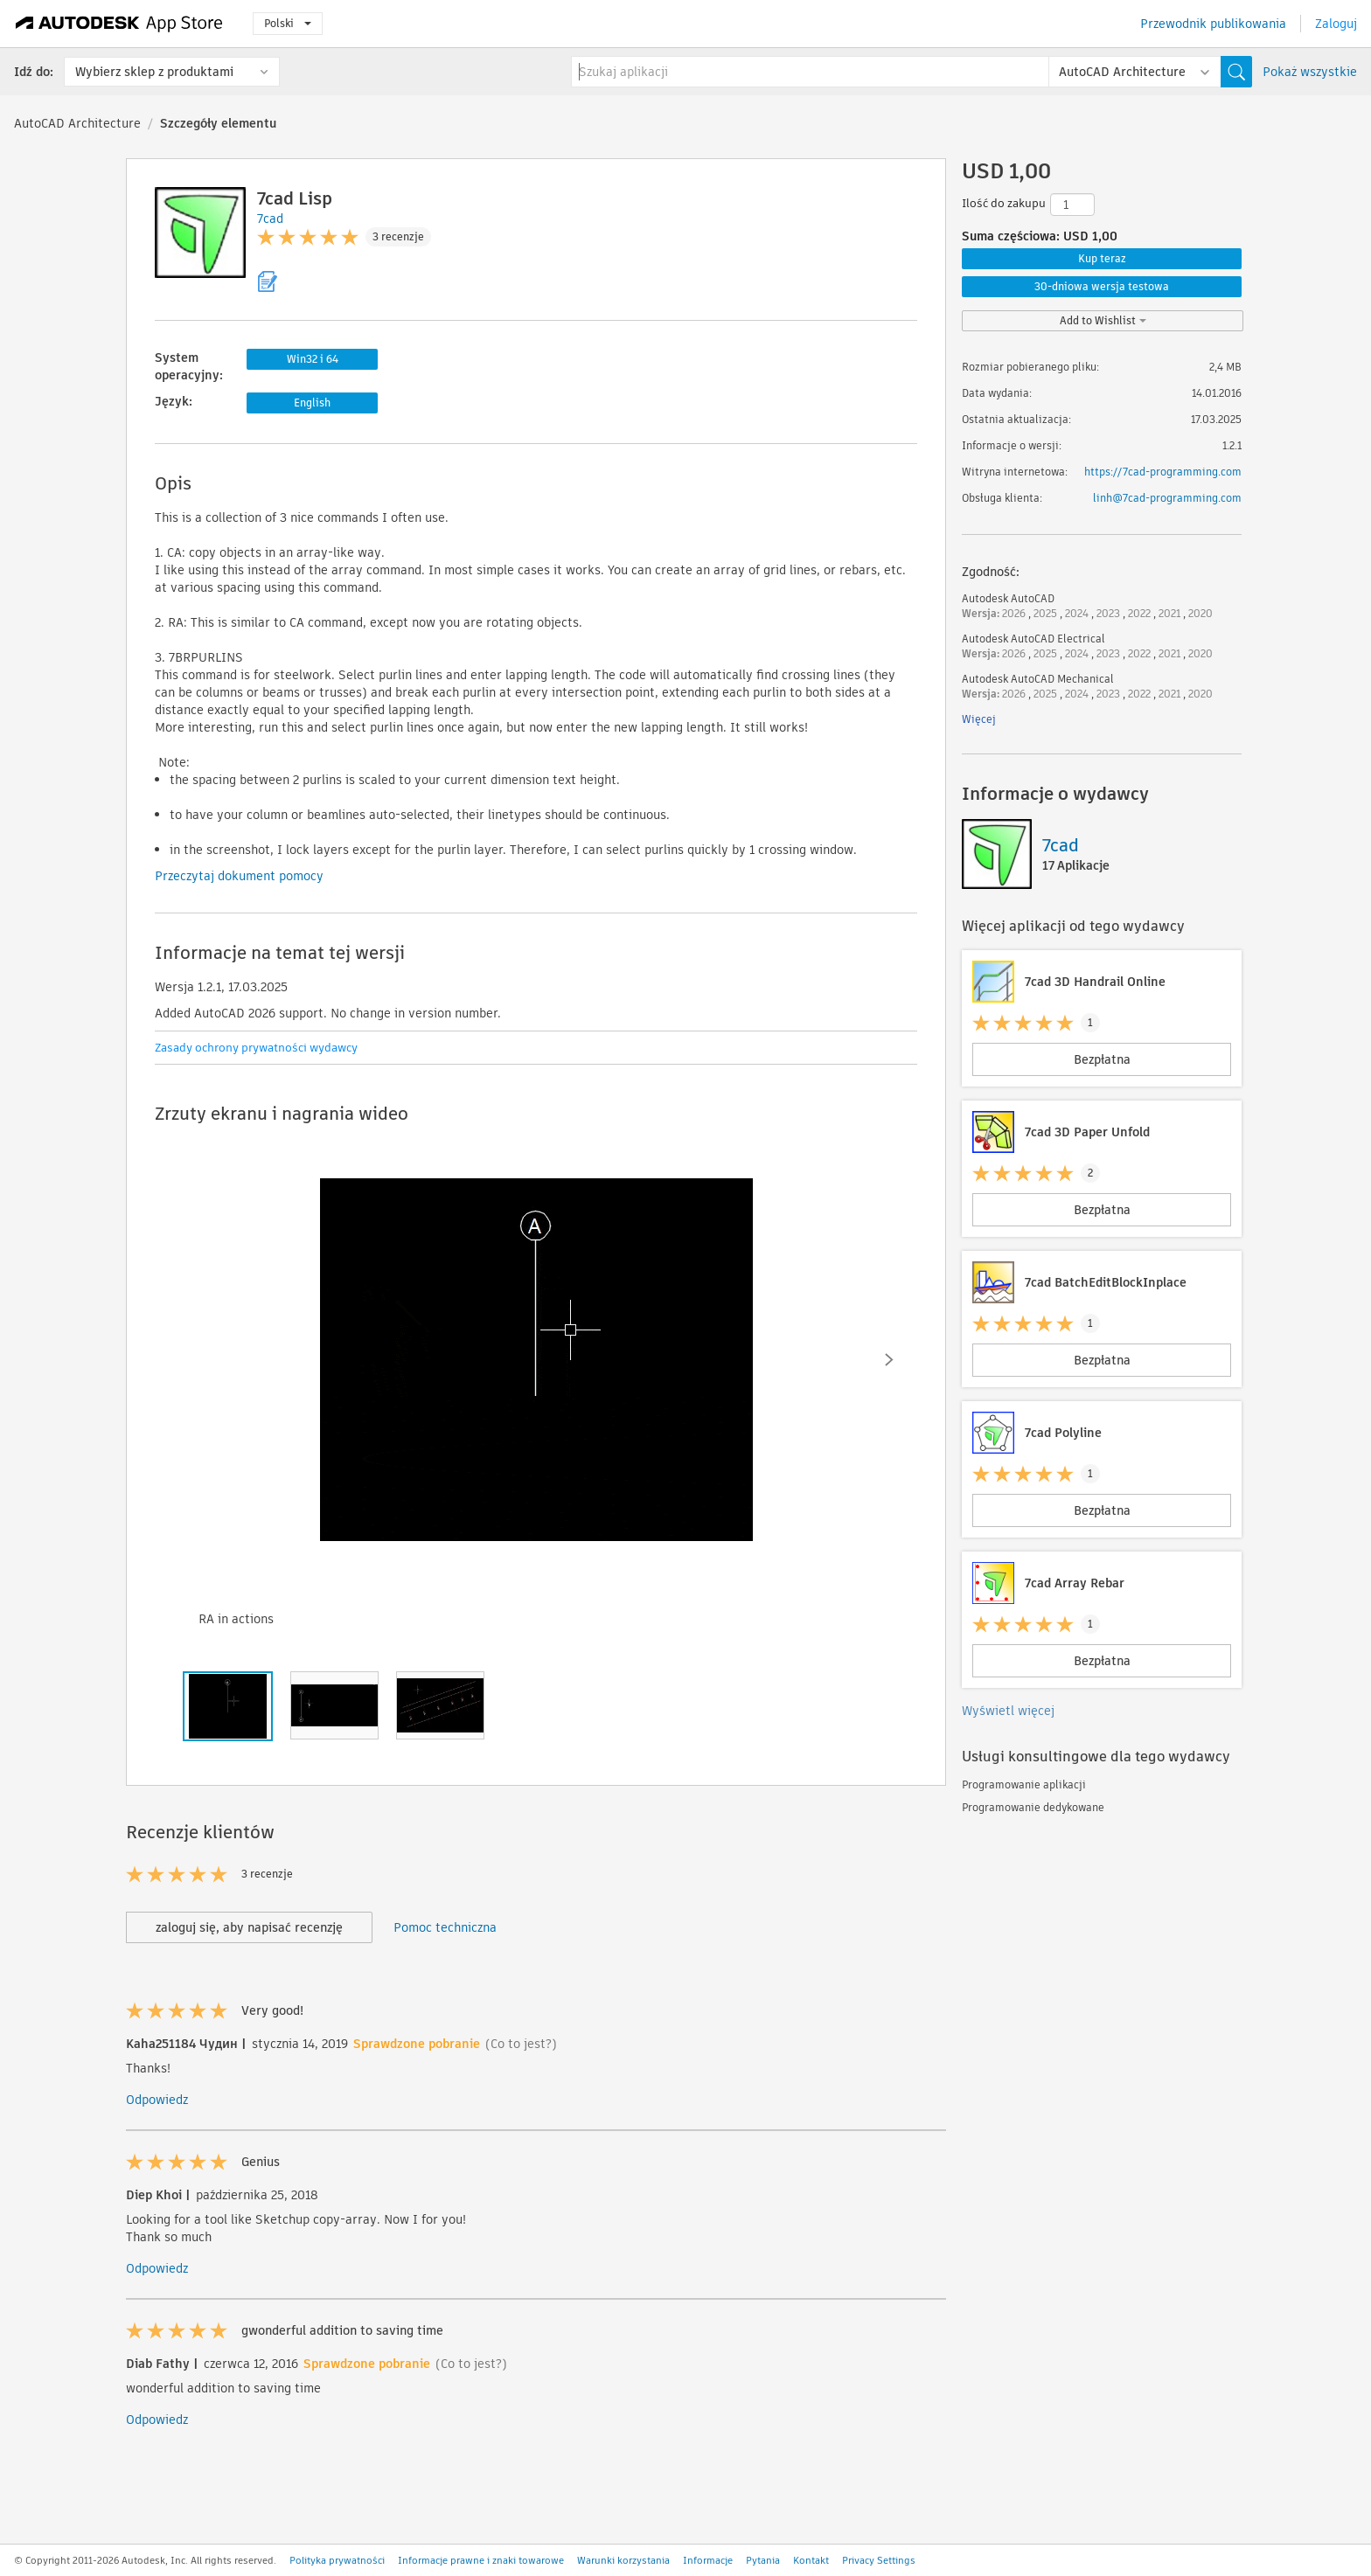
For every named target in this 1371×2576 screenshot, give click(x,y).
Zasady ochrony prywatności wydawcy (256, 1047)
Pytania (763, 2560)
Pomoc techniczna (445, 1927)
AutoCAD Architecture (77, 123)
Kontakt (811, 2560)
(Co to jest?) (521, 2043)
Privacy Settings (878, 2560)
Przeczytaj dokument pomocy (239, 876)
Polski (287, 23)
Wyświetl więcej (1008, 1710)
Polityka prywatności (337, 2560)
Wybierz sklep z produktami (154, 71)
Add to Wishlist (1103, 320)
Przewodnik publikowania (1213, 23)
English (312, 402)
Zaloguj (1336, 23)
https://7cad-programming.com (1163, 471)
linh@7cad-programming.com (1167, 497)
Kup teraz (1102, 258)
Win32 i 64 (312, 358)
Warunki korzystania (623, 2560)
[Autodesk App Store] (119, 23)
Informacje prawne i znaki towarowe (481, 2560)
